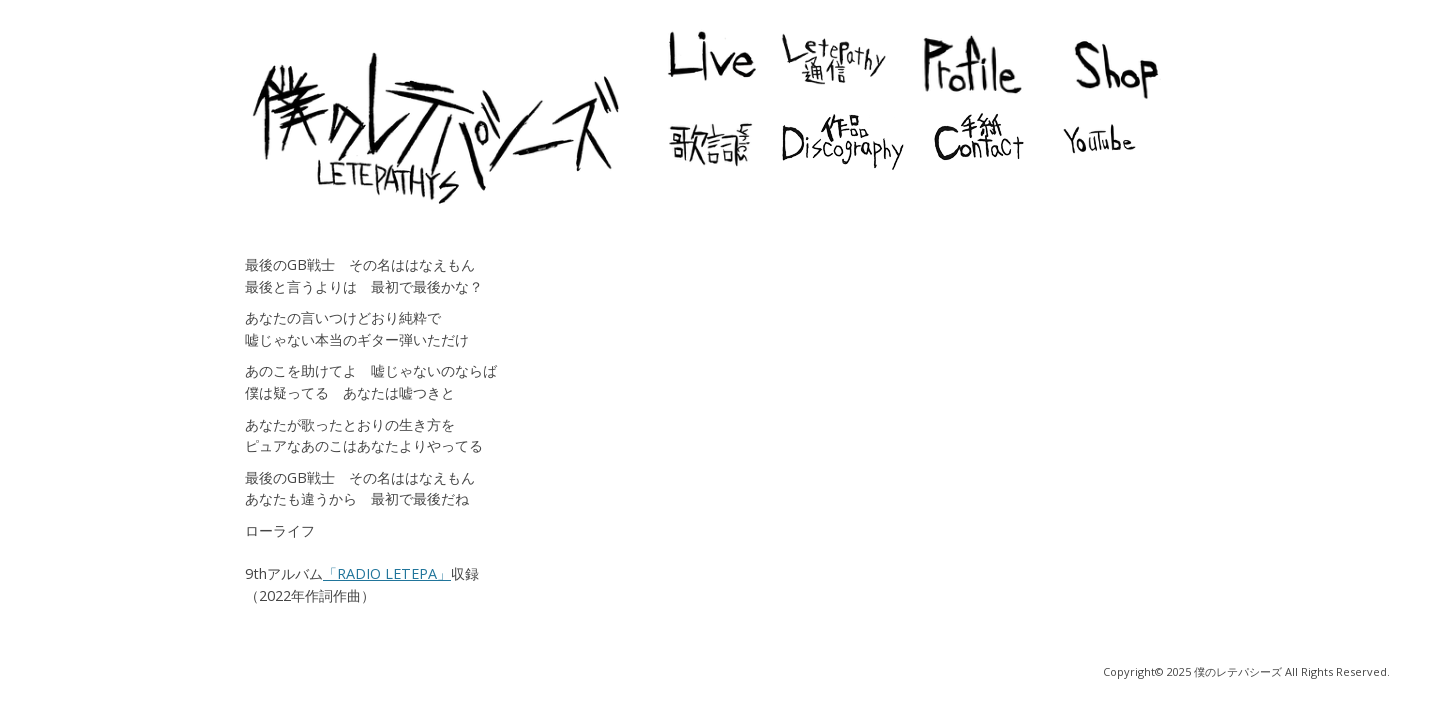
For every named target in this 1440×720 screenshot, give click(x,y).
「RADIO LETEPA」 (387, 573)
